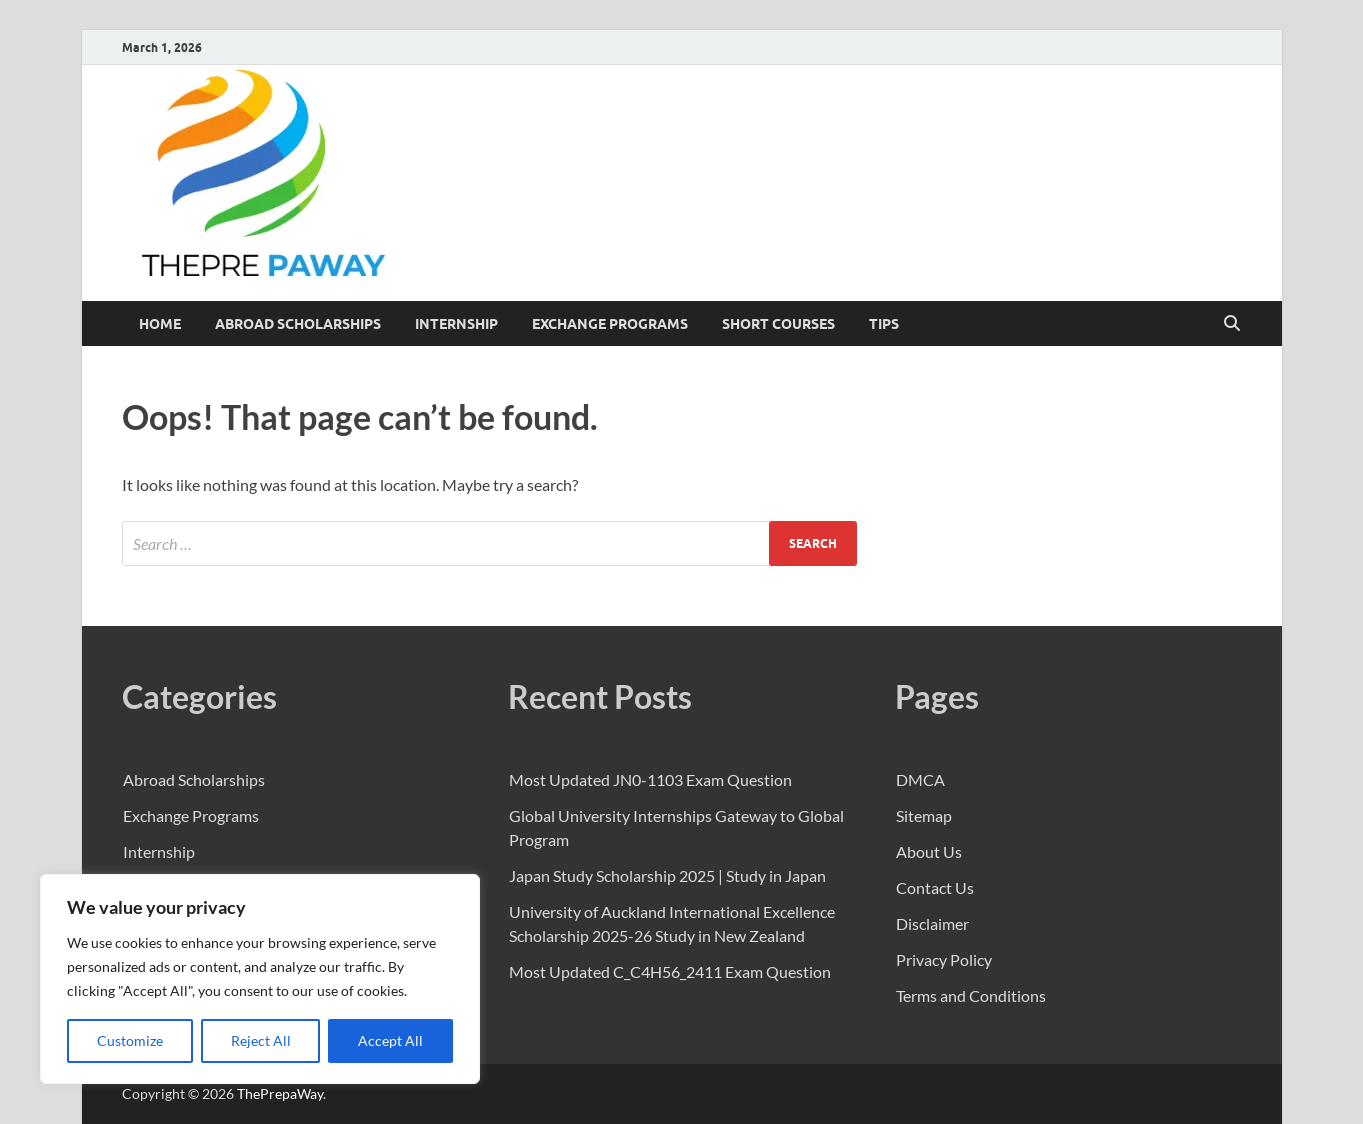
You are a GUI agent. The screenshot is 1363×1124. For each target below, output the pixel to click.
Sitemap (924, 815)
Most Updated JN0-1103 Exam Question (650, 779)
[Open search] (1232, 324)
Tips (884, 324)
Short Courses (778, 324)
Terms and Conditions (971, 995)
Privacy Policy (944, 959)
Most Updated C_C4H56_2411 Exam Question (670, 971)
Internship (456, 324)
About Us (929, 851)
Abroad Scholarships (298, 324)
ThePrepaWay (280, 1093)
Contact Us (935, 887)
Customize (130, 1040)
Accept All (390, 1040)
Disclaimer (932, 923)
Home (160, 324)
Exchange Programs (610, 324)
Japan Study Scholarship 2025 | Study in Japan (667, 875)
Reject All (261, 1040)
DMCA (920, 779)
